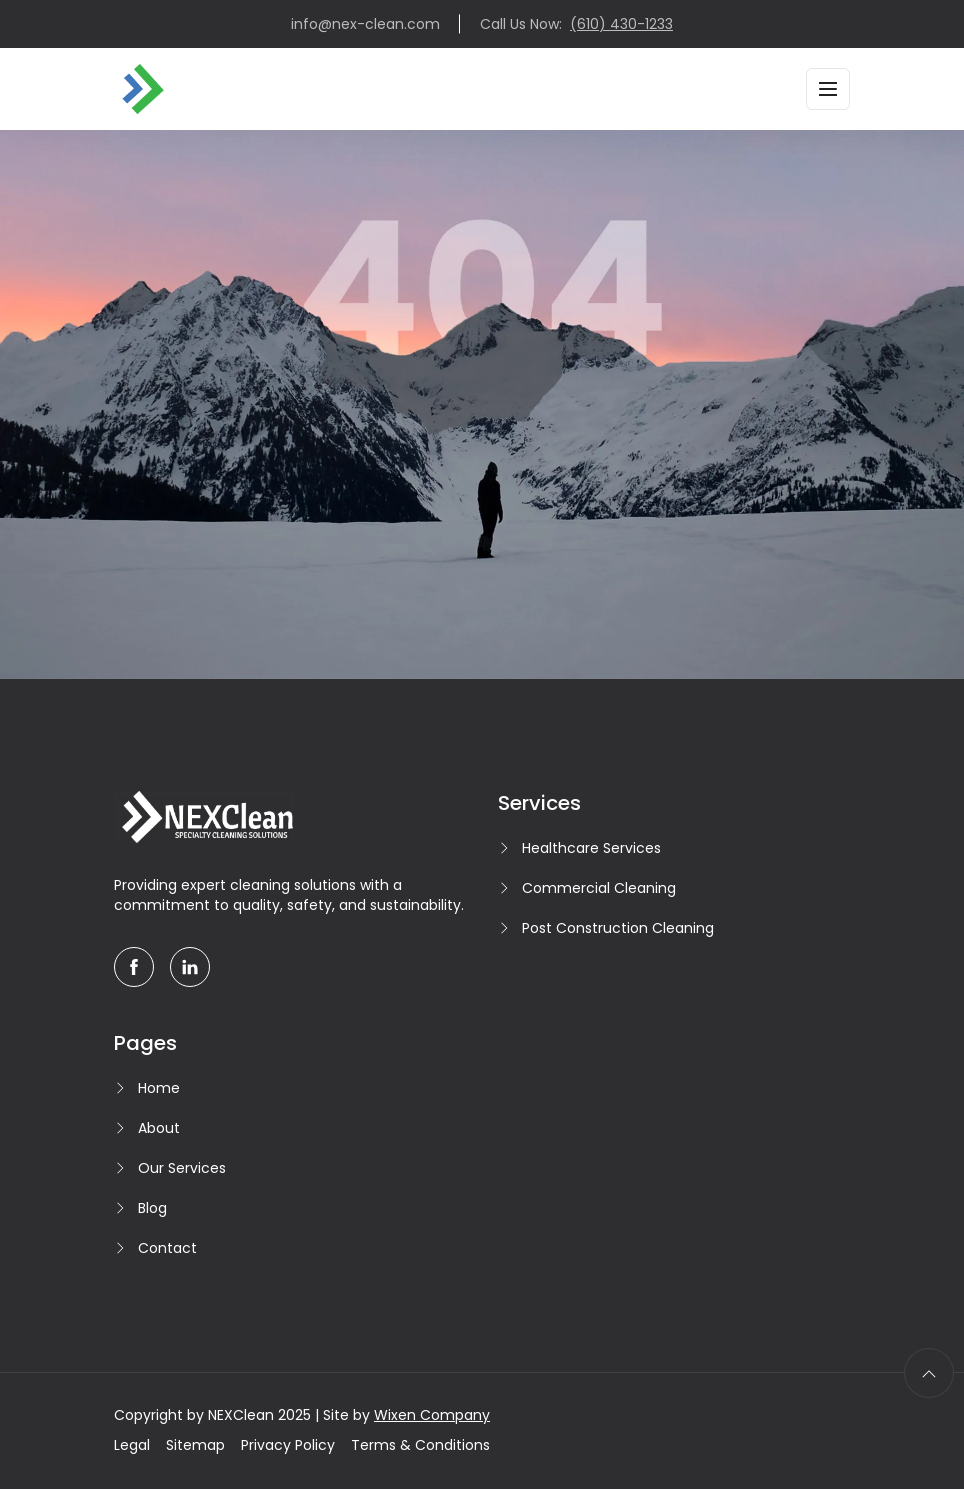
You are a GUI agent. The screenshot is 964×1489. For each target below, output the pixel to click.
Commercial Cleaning (599, 888)
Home (159, 1088)
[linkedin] (190, 967)
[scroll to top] (929, 1373)
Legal (132, 1445)
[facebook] (134, 967)
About (159, 1128)
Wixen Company (432, 1415)
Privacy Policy (288, 1445)
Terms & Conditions (420, 1445)
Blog (152, 1208)
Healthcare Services (591, 848)
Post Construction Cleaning (618, 928)
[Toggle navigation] (828, 89)
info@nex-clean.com (365, 24)
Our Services (182, 1168)
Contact (167, 1248)
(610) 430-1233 (621, 24)
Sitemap (195, 1445)
